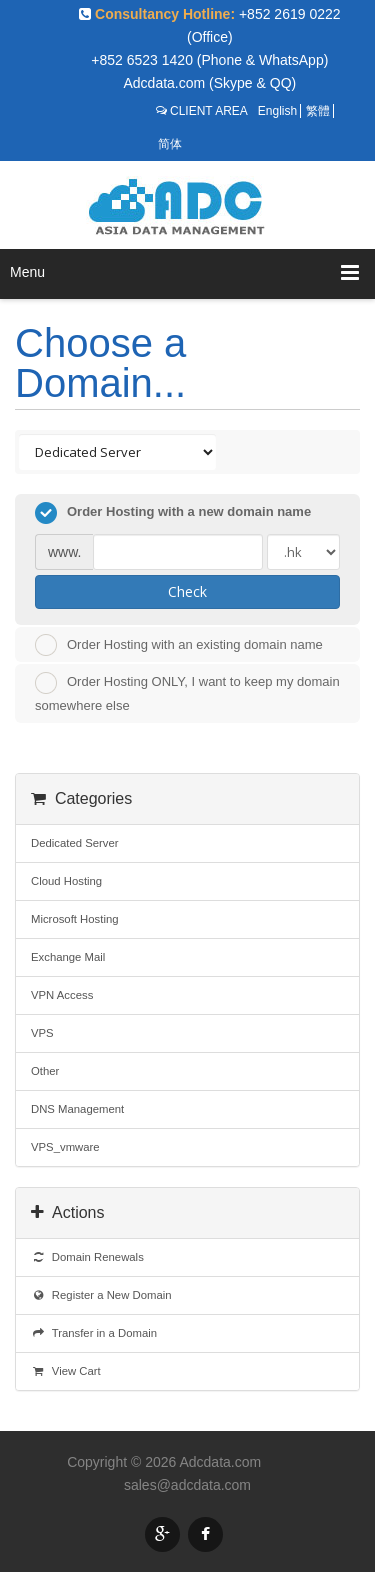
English (277, 111)
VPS (42, 1033)
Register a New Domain (101, 1295)
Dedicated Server (75, 843)
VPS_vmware (65, 1147)
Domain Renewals (87, 1257)
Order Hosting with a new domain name (173, 513)
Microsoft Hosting (75, 919)
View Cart (66, 1371)
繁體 (318, 111)
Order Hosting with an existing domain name (179, 645)
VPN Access (62, 995)
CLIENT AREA (209, 111)
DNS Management (77, 1109)
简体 (170, 144)
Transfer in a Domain (94, 1333)
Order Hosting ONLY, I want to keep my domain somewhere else (187, 692)
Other (45, 1071)
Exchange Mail (68, 957)
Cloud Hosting (66, 881)
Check (187, 591)
